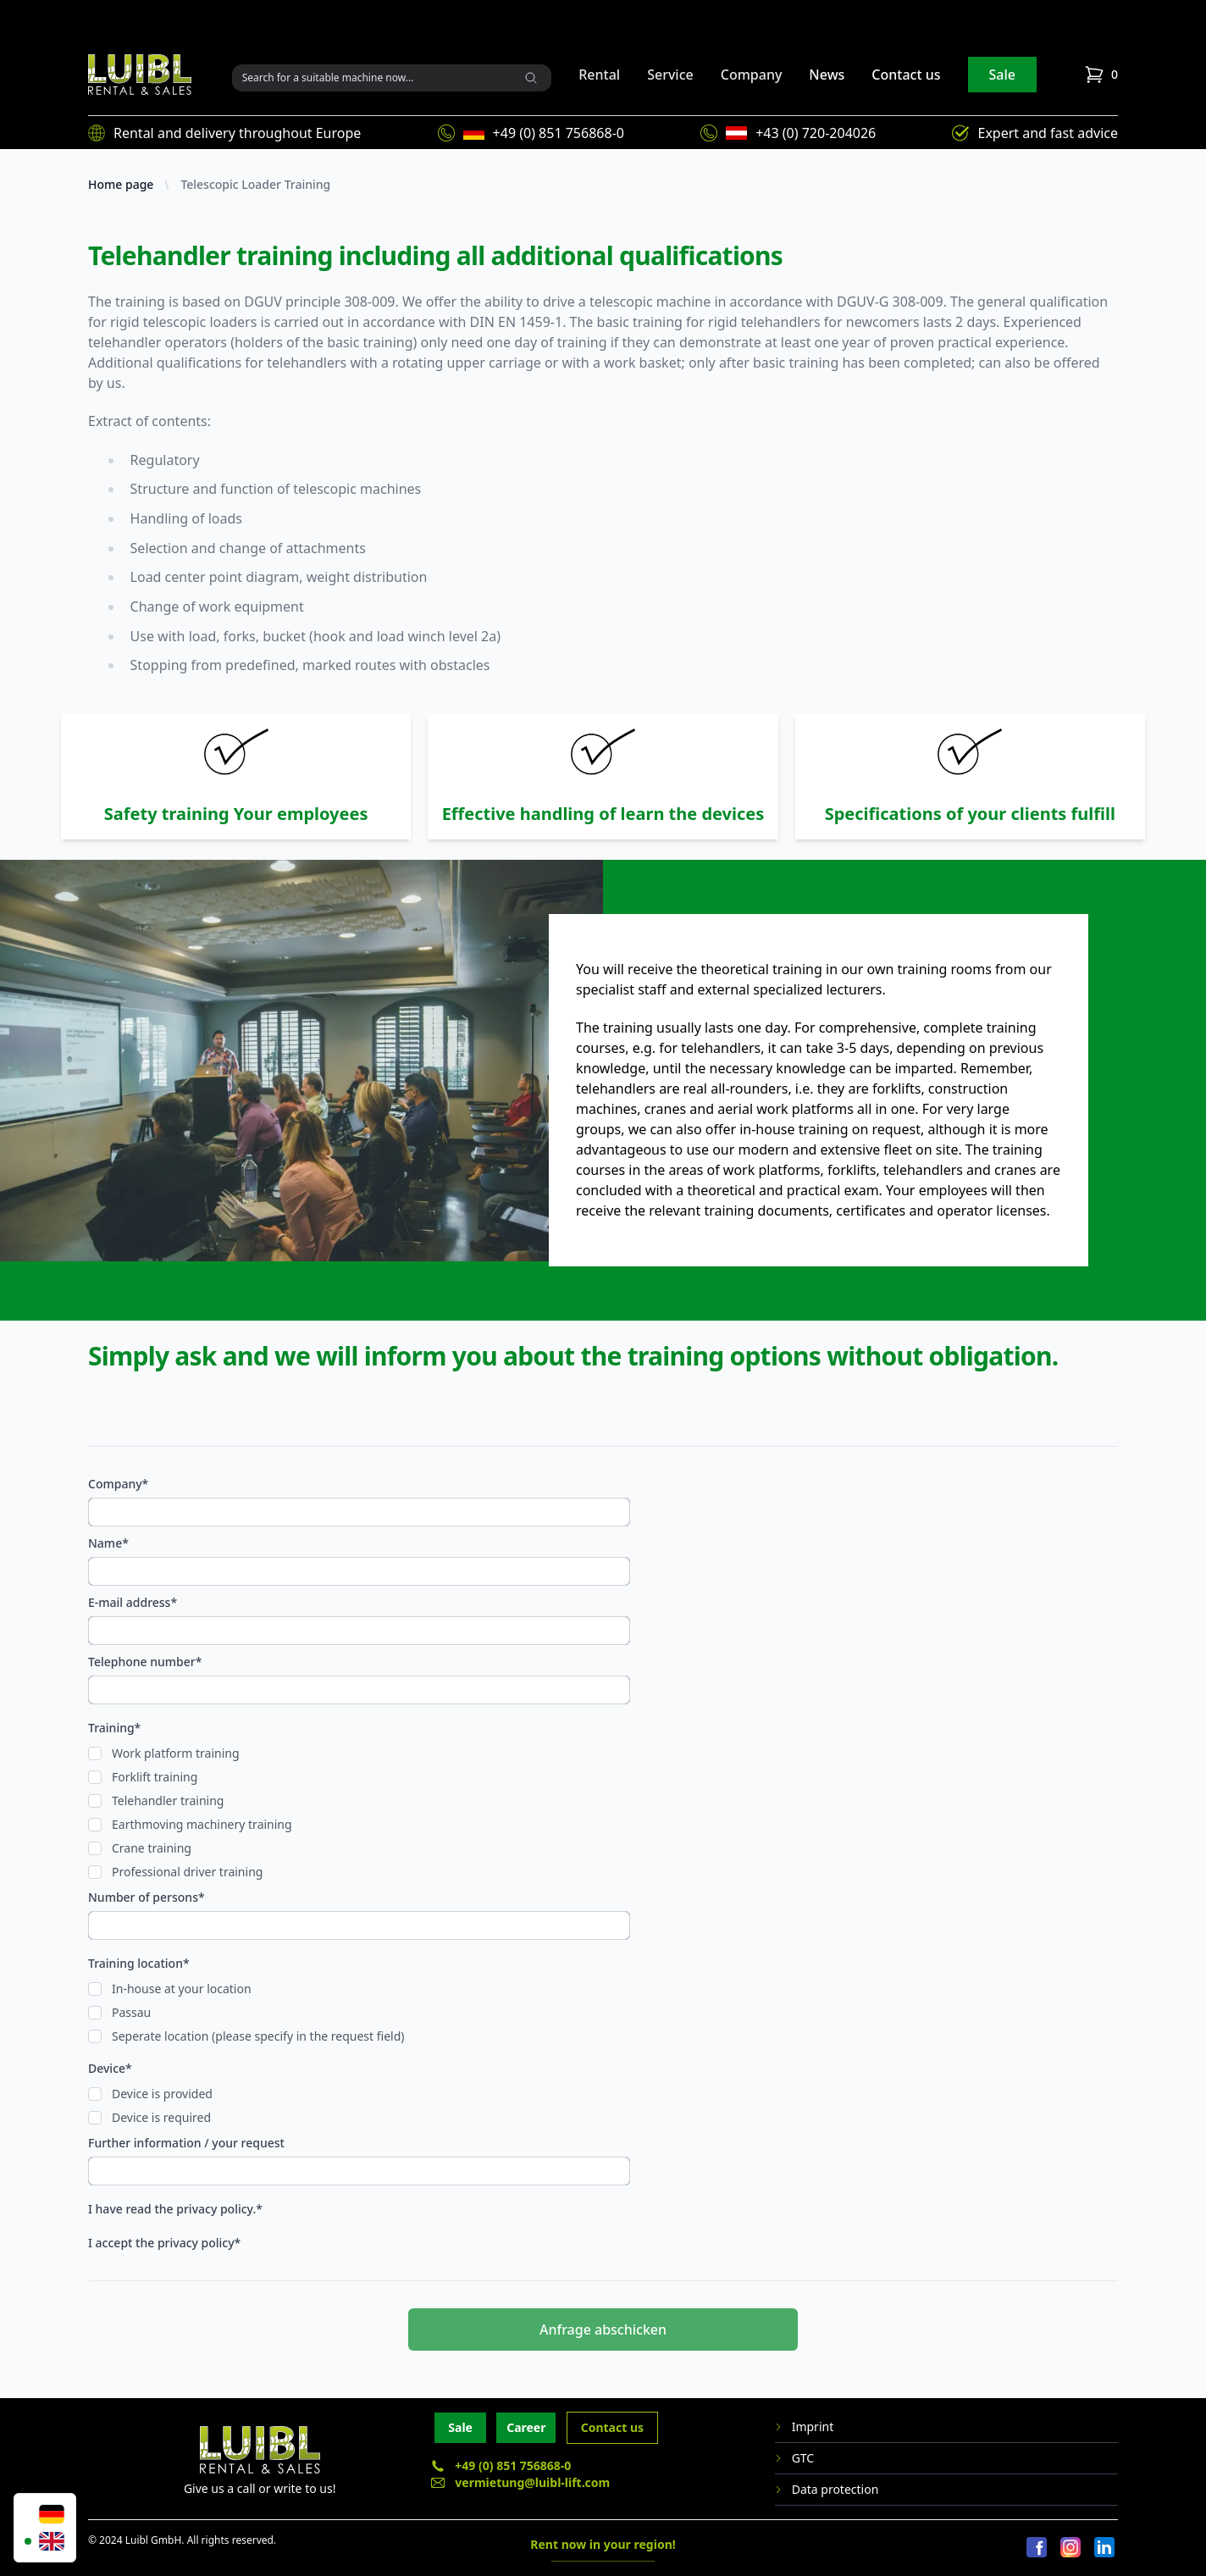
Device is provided (162, 2094)
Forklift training (154, 1777)
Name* (108, 1543)
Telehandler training (168, 1800)
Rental (599, 74)
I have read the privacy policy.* (175, 2209)
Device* (110, 2068)
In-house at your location (182, 1988)
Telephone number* (145, 1662)
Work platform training (176, 1753)
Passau (131, 2012)
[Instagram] (1070, 2548)
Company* (118, 1484)
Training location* (139, 1963)
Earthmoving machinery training (202, 1824)
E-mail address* (132, 1602)
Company (752, 74)
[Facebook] (1036, 2548)
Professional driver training (187, 1872)
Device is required (161, 2117)
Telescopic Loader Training (255, 184)
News (826, 74)
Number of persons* (146, 1897)
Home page (120, 184)
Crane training (151, 1848)
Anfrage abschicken (603, 2329)
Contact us (905, 74)
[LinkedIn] (1104, 2548)
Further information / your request (186, 2143)
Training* (114, 1728)
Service (670, 74)
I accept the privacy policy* (164, 2243)
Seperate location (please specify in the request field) (258, 2036)
